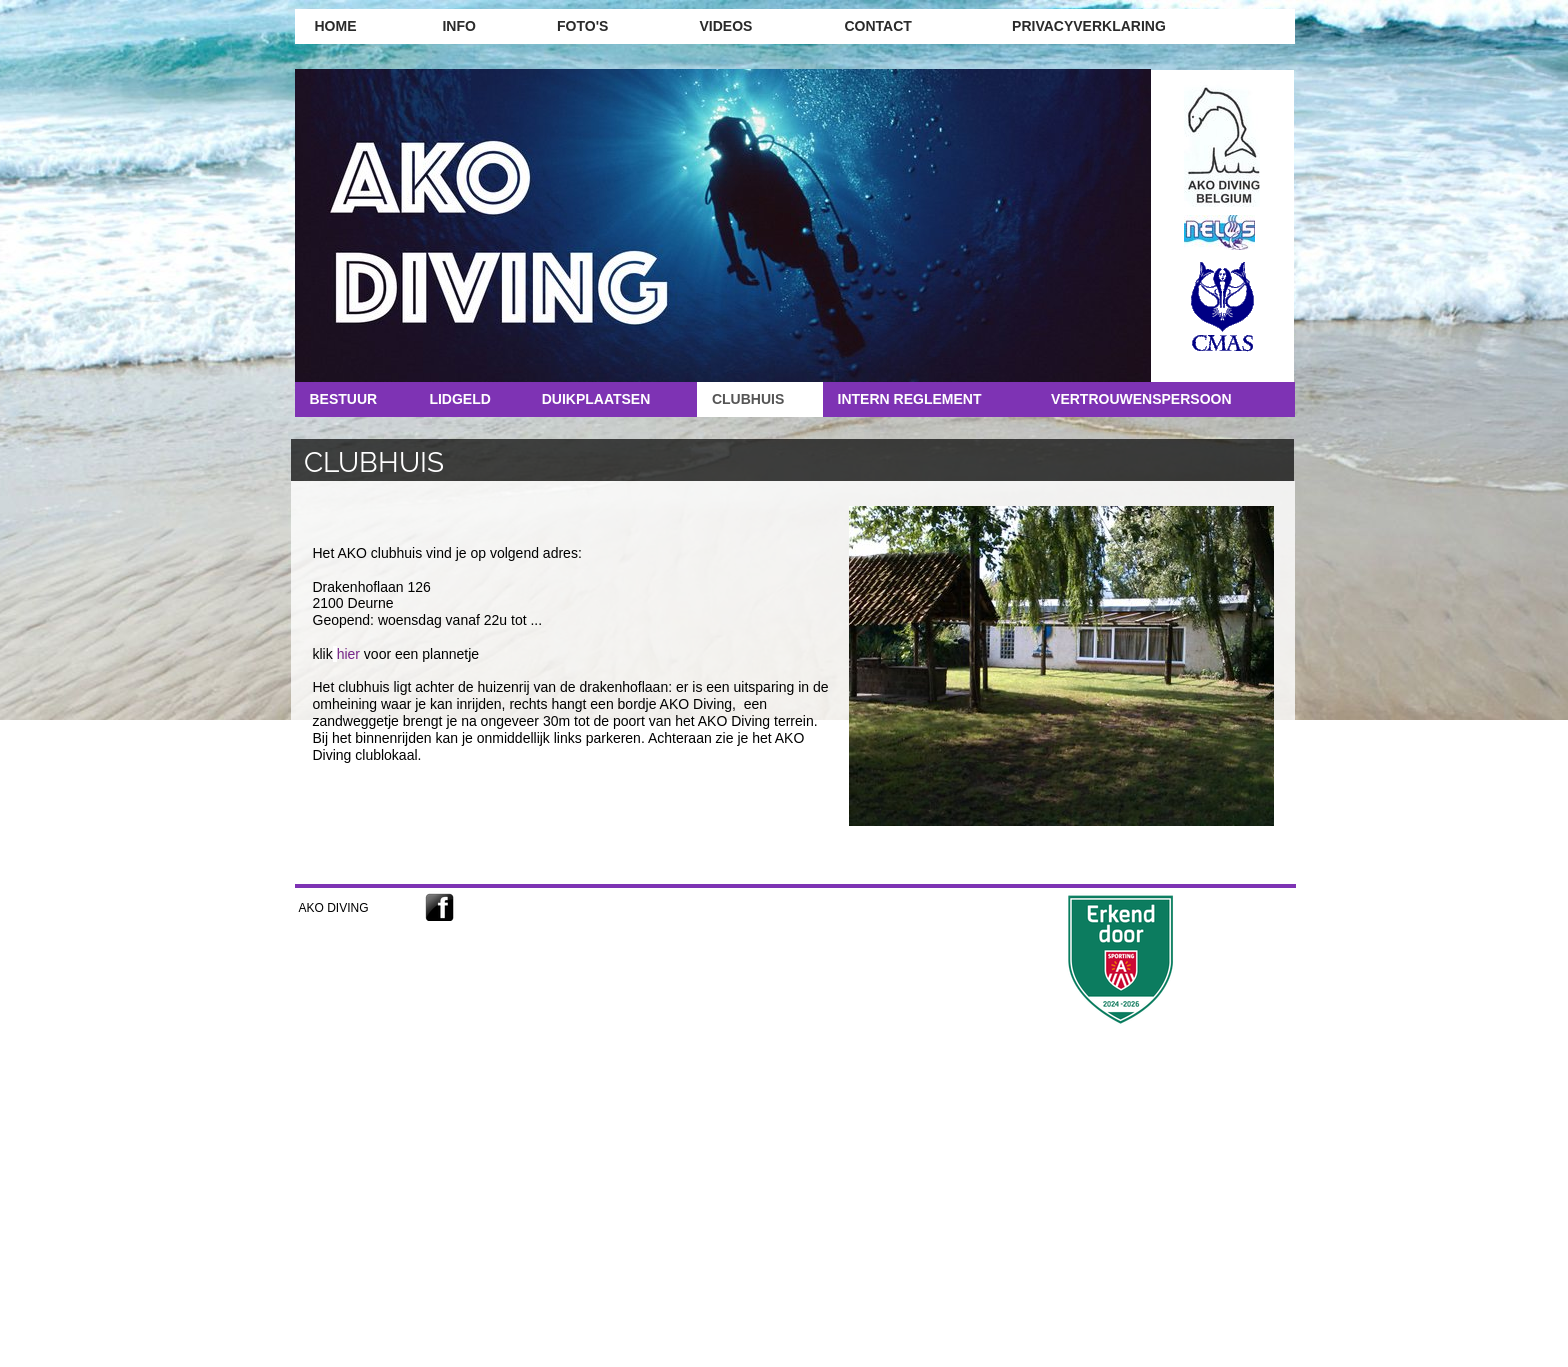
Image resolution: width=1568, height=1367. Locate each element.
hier (348, 654)
